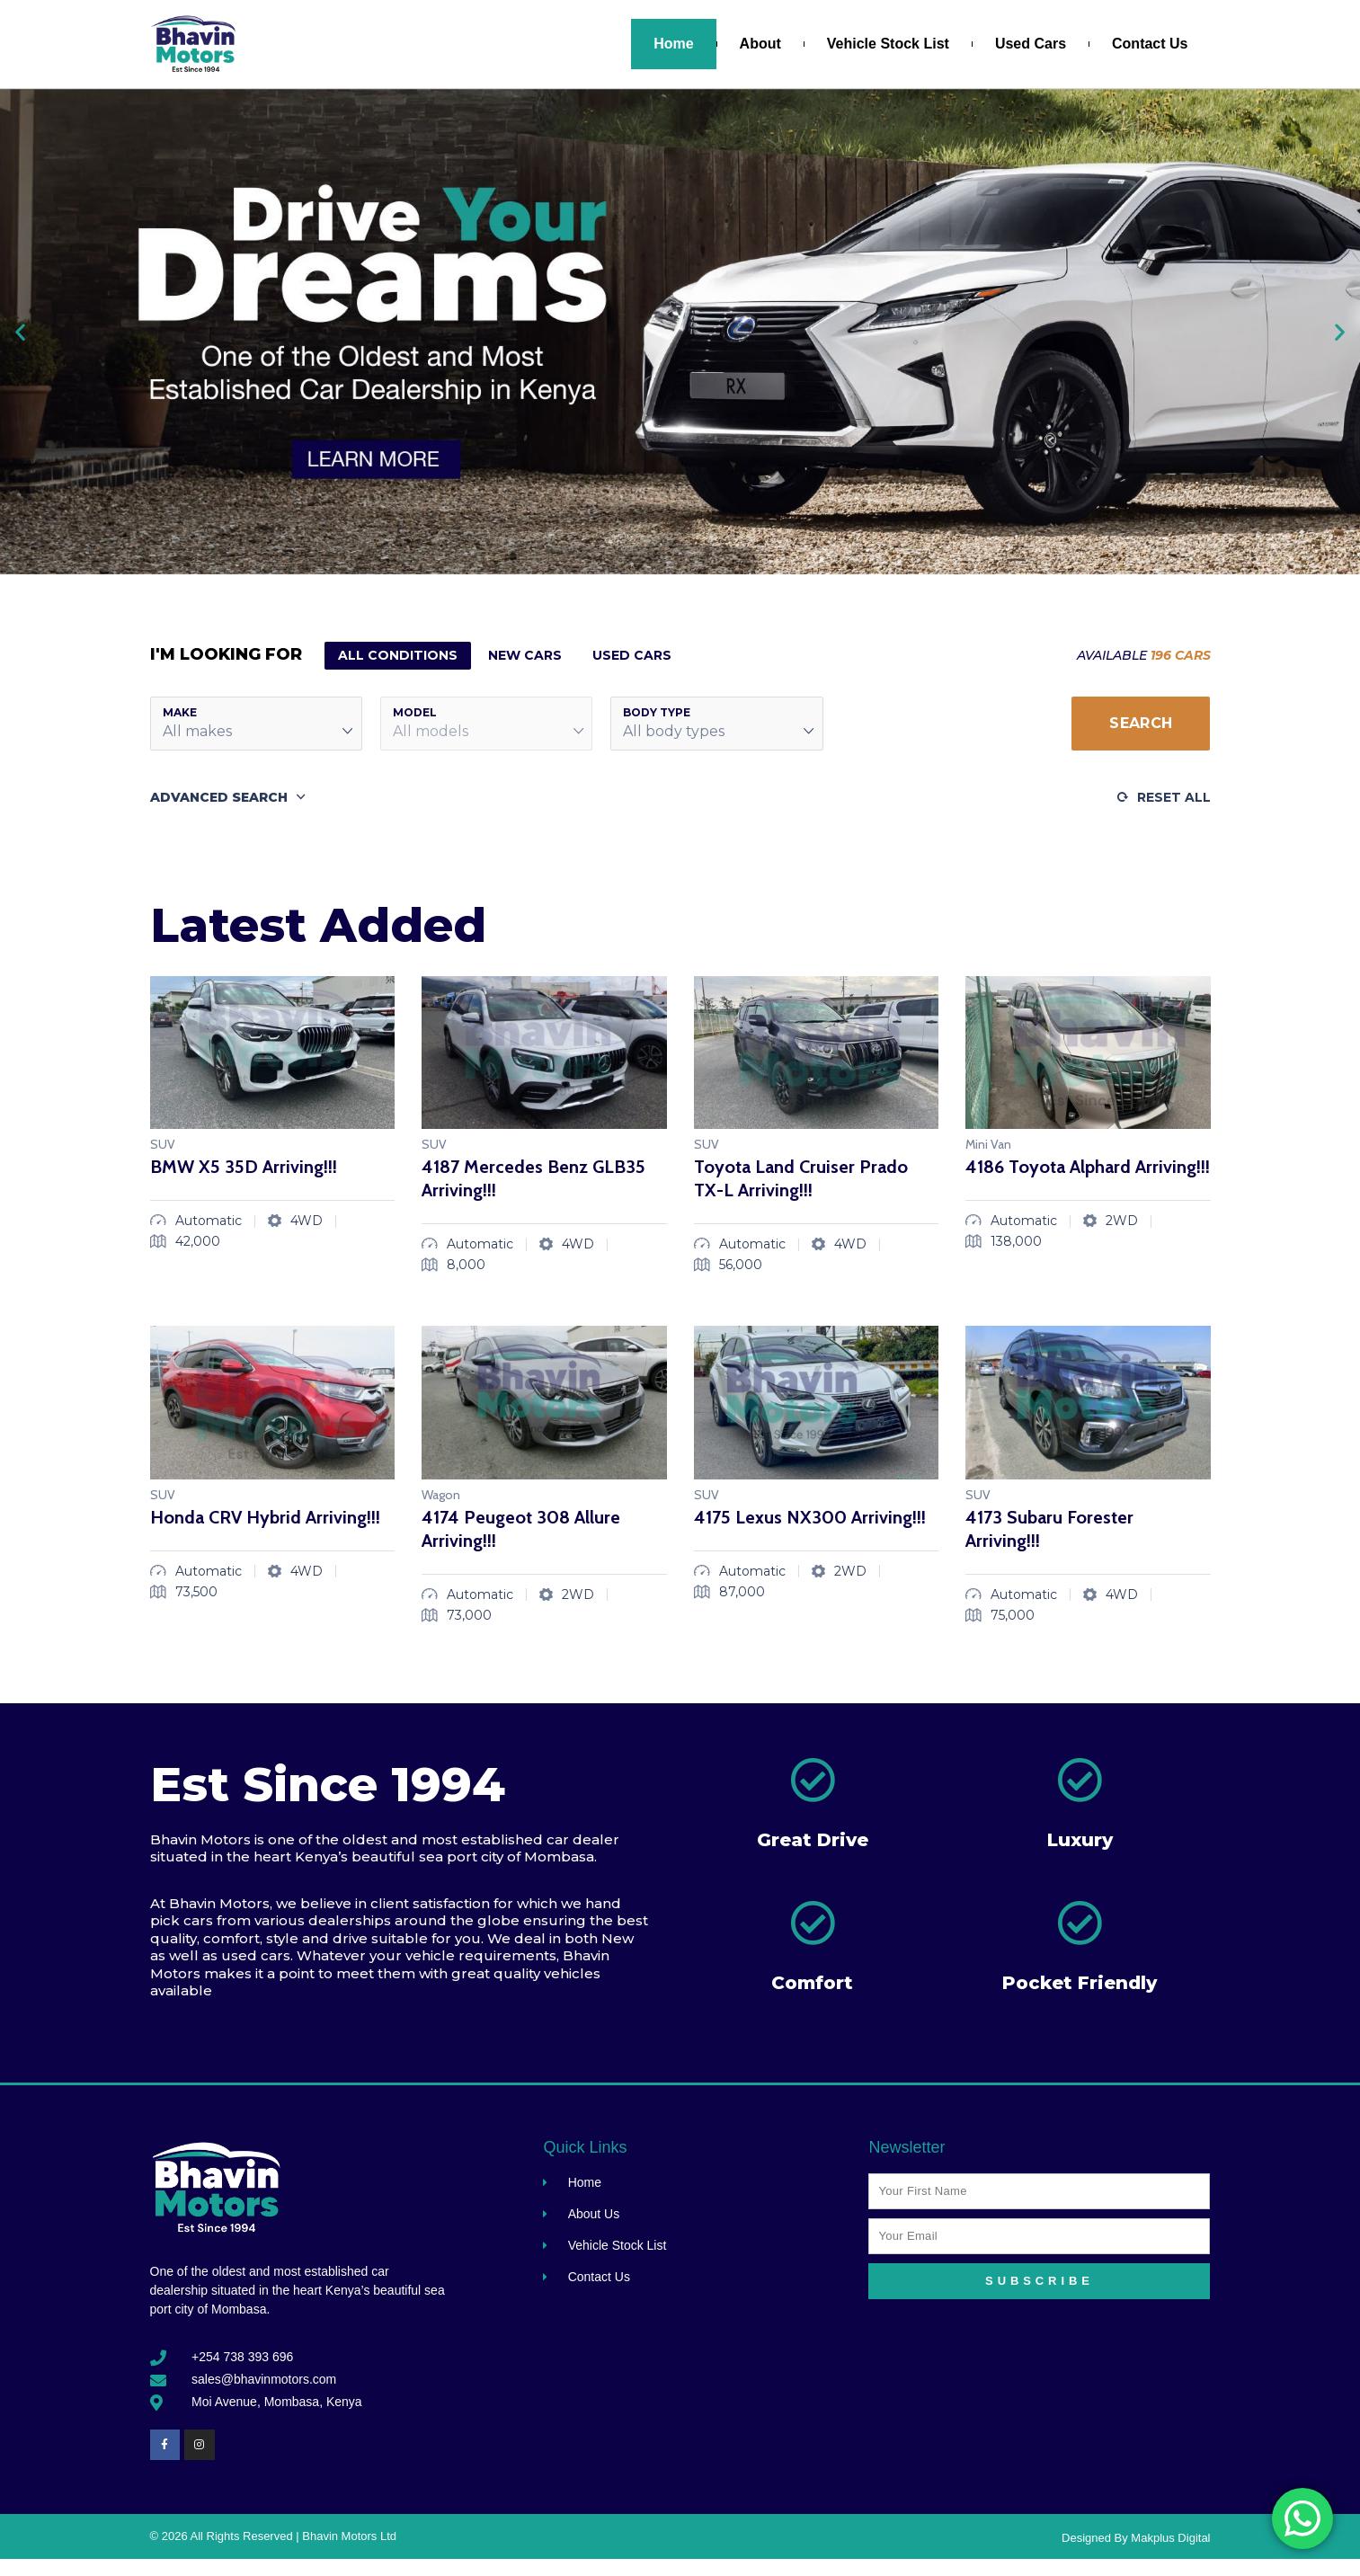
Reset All (1174, 797)
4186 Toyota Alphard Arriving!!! (1087, 1166)
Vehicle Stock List (888, 43)
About (760, 43)
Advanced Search (219, 797)
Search (1140, 723)
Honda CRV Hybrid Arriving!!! (265, 1517)
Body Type (656, 712)
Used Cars (1030, 43)
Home (673, 43)
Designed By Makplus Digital (1136, 2538)
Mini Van (988, 1144)
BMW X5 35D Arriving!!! (243, 1166)
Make (180, 712)
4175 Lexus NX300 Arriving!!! (810, 1517)
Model (415, 712)
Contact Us (1149, 43)
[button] (20, 331)
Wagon (441, 1495)
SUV (162, 1144)
